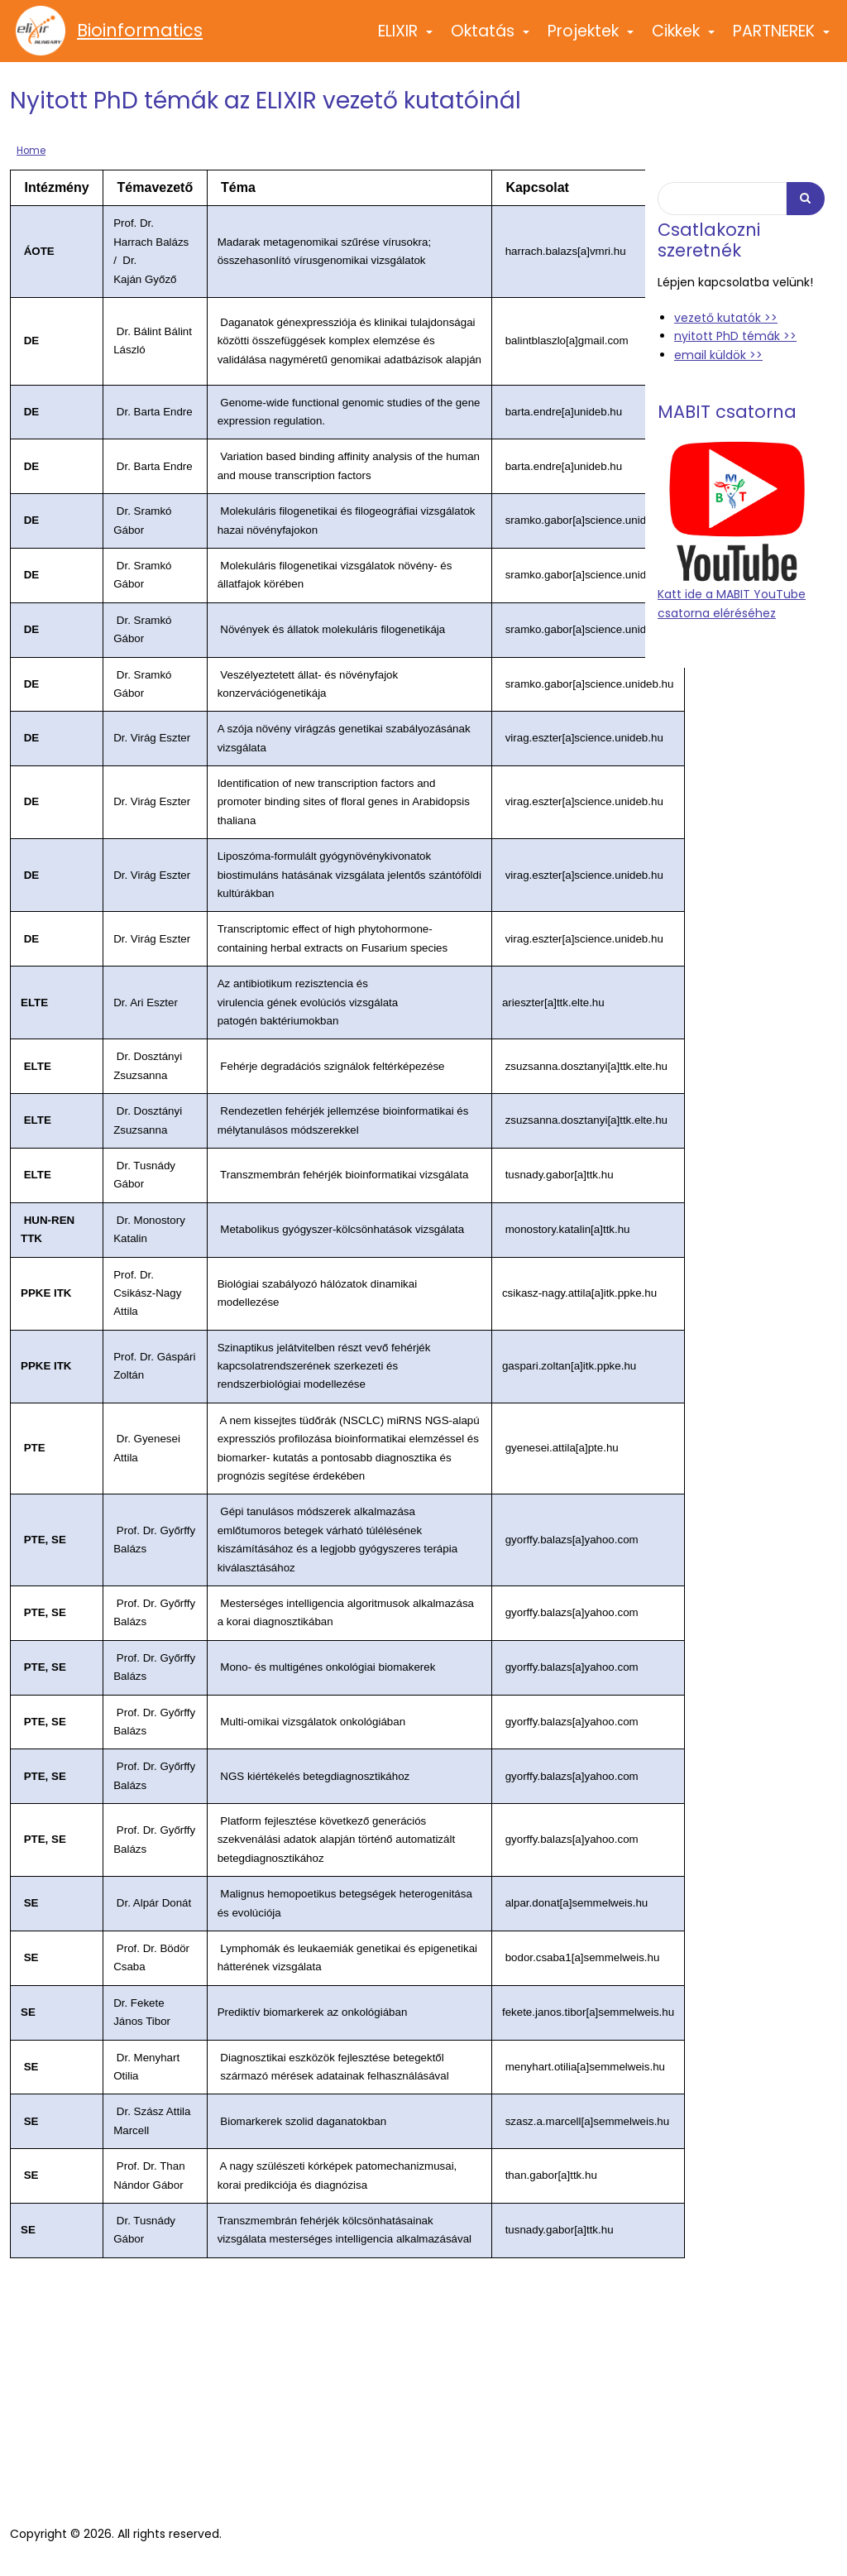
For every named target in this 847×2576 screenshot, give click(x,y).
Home (31, 150)
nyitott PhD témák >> (735, 336)
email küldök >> (718, 355)
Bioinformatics (140, 31)
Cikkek (684, 38)
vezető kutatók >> (726, 317)
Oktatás (491, 38)
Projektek (591, 38)
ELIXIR (406, 38)
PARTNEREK (782, 38)
